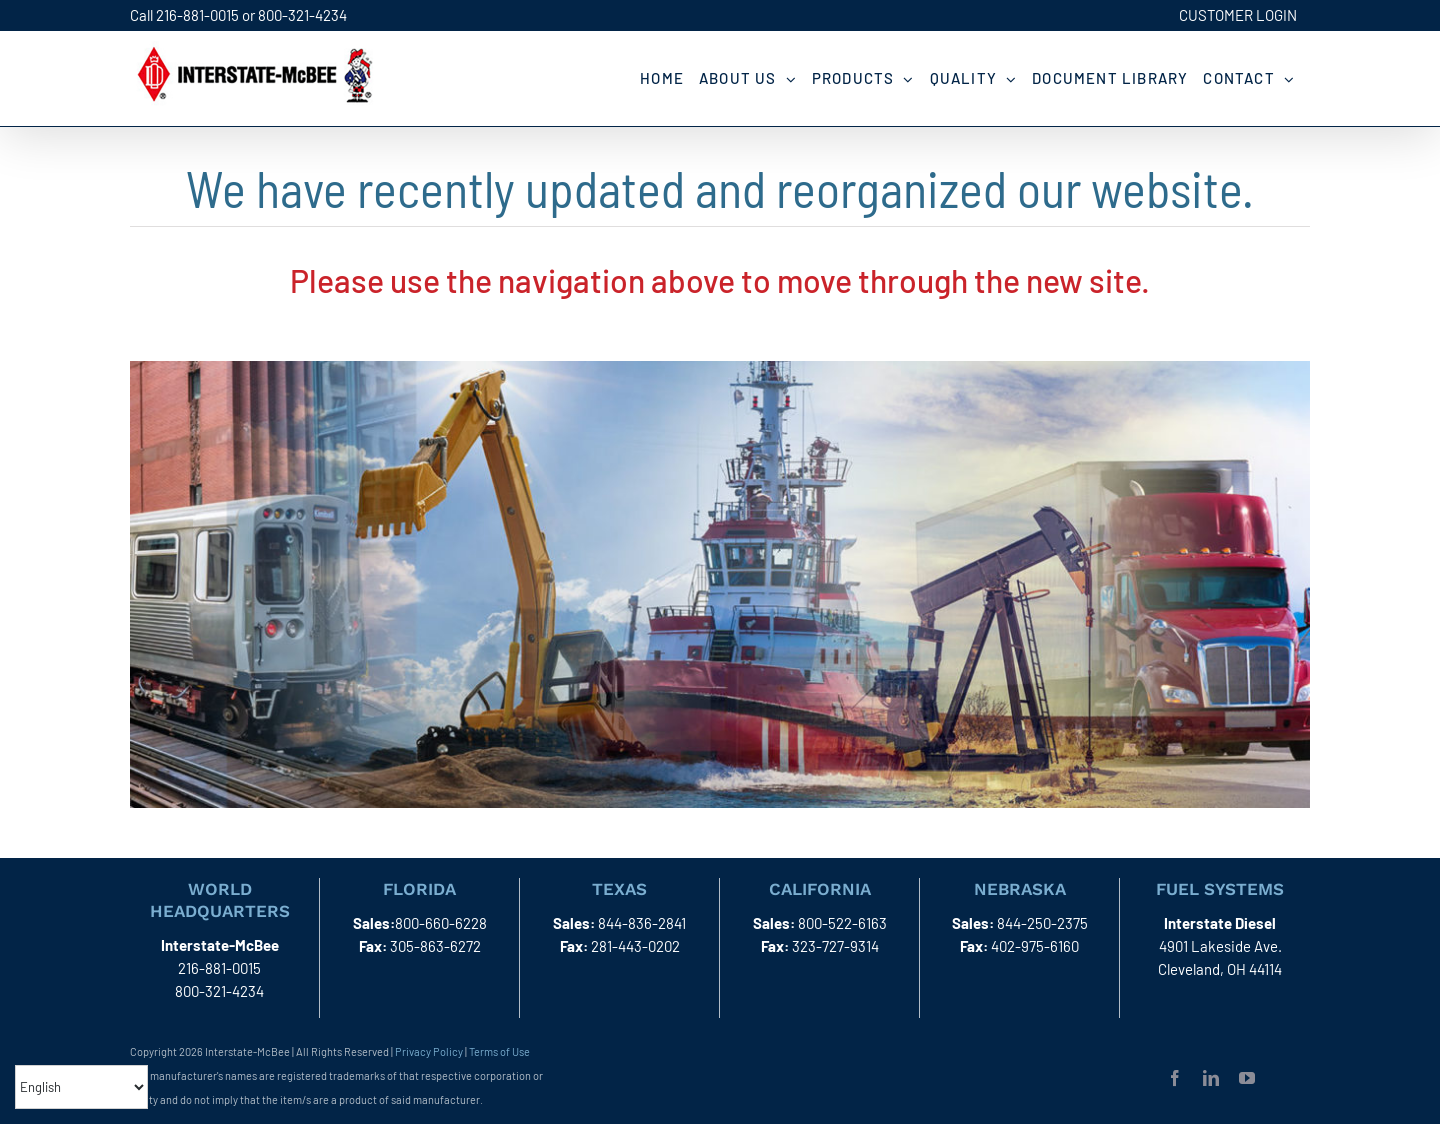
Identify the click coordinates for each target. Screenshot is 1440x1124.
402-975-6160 (1035, 946)
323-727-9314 (835, 946)
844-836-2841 (642, 923)
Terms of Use (499, 1051)
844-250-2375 (1042, 923)
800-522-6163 (842, 923)
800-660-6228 (441, 923)
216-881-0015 (197, 15)
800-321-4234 (302, 15)
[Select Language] (81, 1087)
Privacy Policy (429, 1051)
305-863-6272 (435, 946)
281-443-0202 (635, 946)
